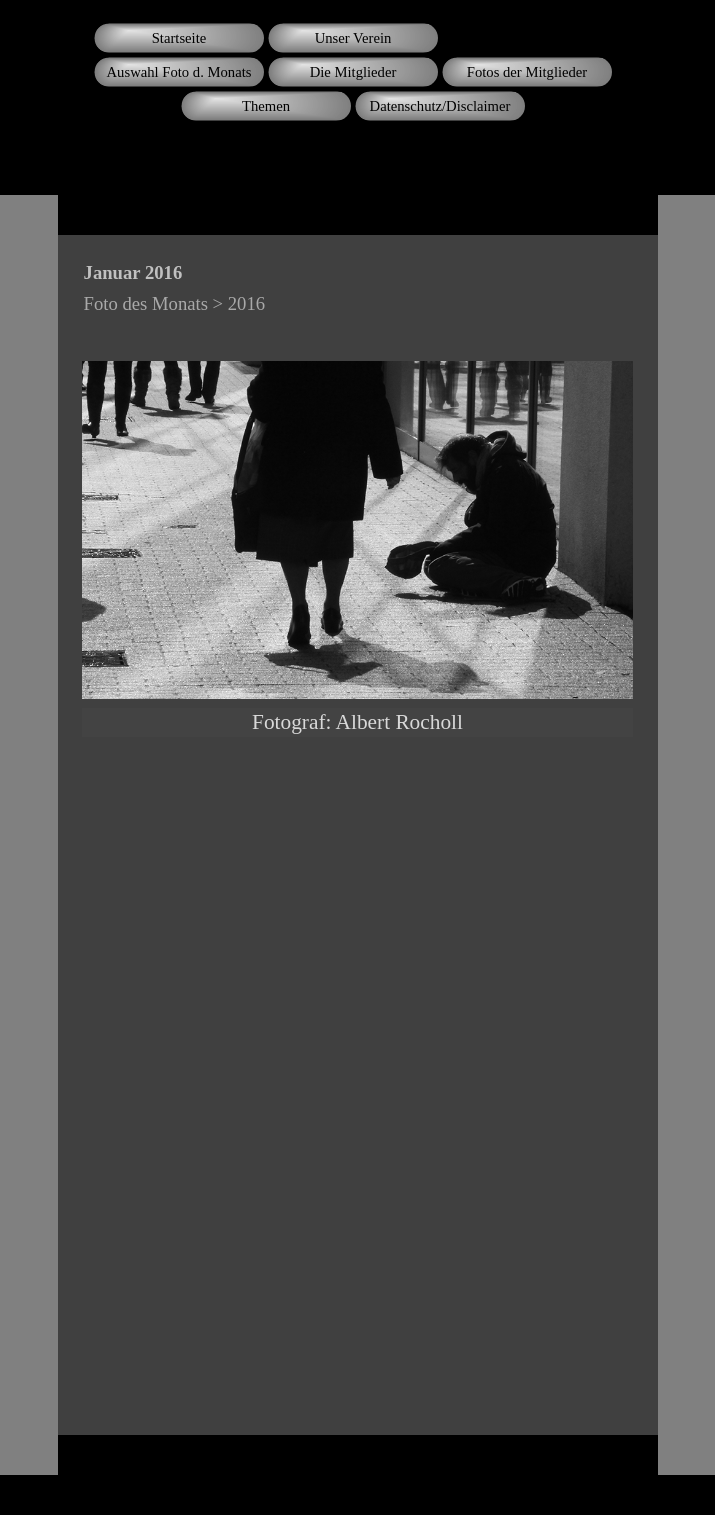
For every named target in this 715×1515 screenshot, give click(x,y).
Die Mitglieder (353, 72)
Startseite (179, 38)
